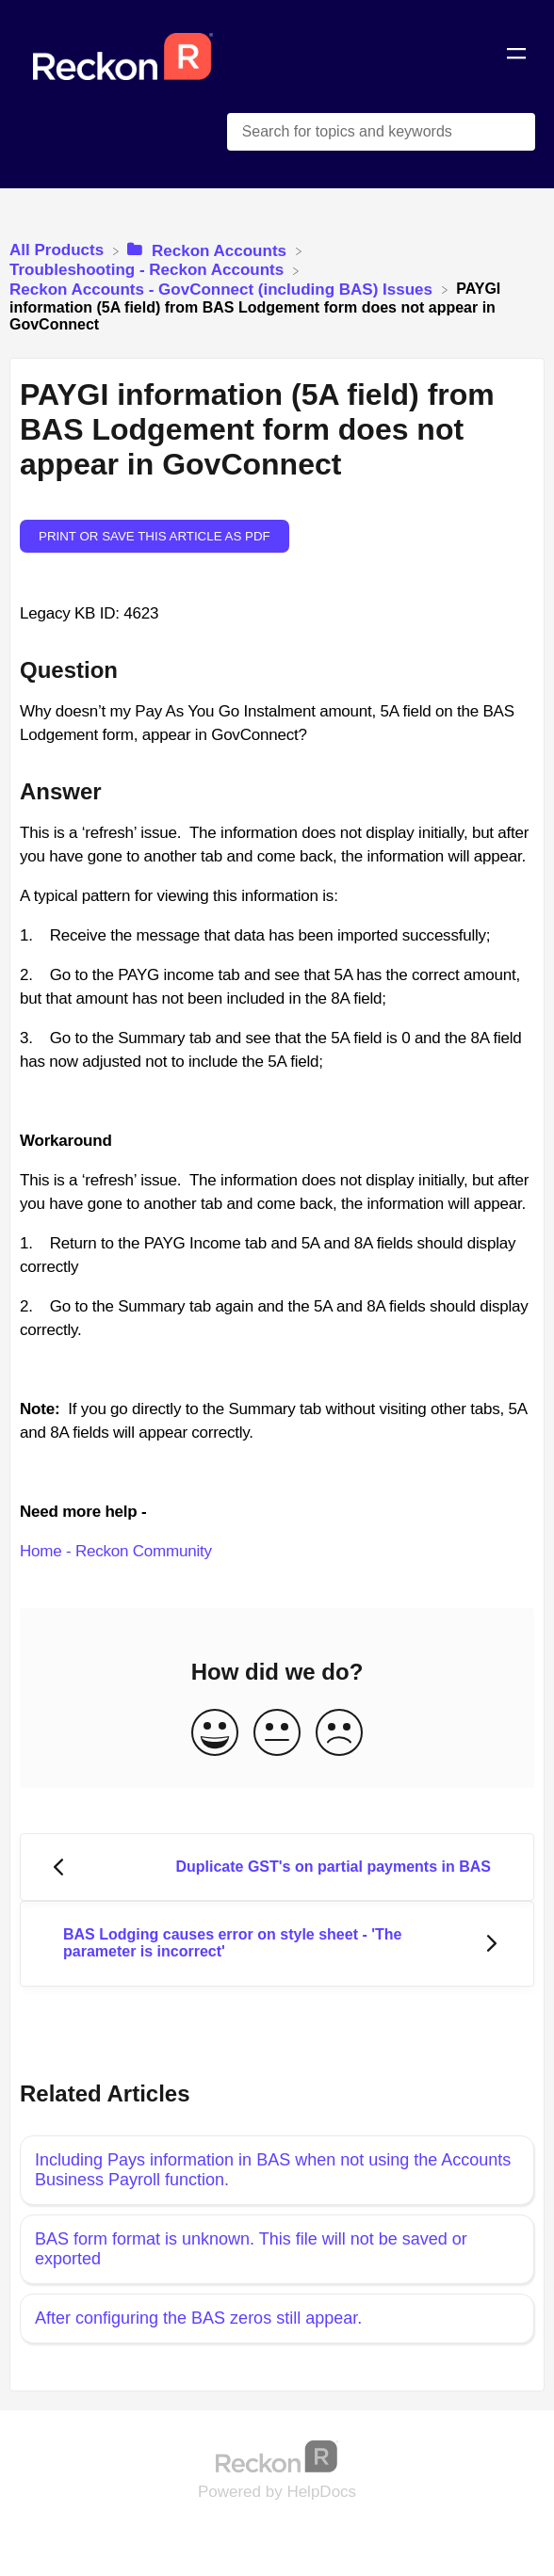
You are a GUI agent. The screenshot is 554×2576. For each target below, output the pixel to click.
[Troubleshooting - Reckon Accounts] (148, 270)
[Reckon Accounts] (208, 250)
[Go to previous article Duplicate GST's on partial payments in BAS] (277, 1867)
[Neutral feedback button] (277, 1734)
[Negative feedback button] (339, 1734)
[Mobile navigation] (516, 56)
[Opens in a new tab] (277, 2455)
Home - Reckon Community (116, 1551)
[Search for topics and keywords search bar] (381, 132)
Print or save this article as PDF (154, 536)
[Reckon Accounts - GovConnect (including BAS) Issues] (223, 289)
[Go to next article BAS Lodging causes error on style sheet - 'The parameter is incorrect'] (277, 1944)
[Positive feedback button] (215, 1734)
